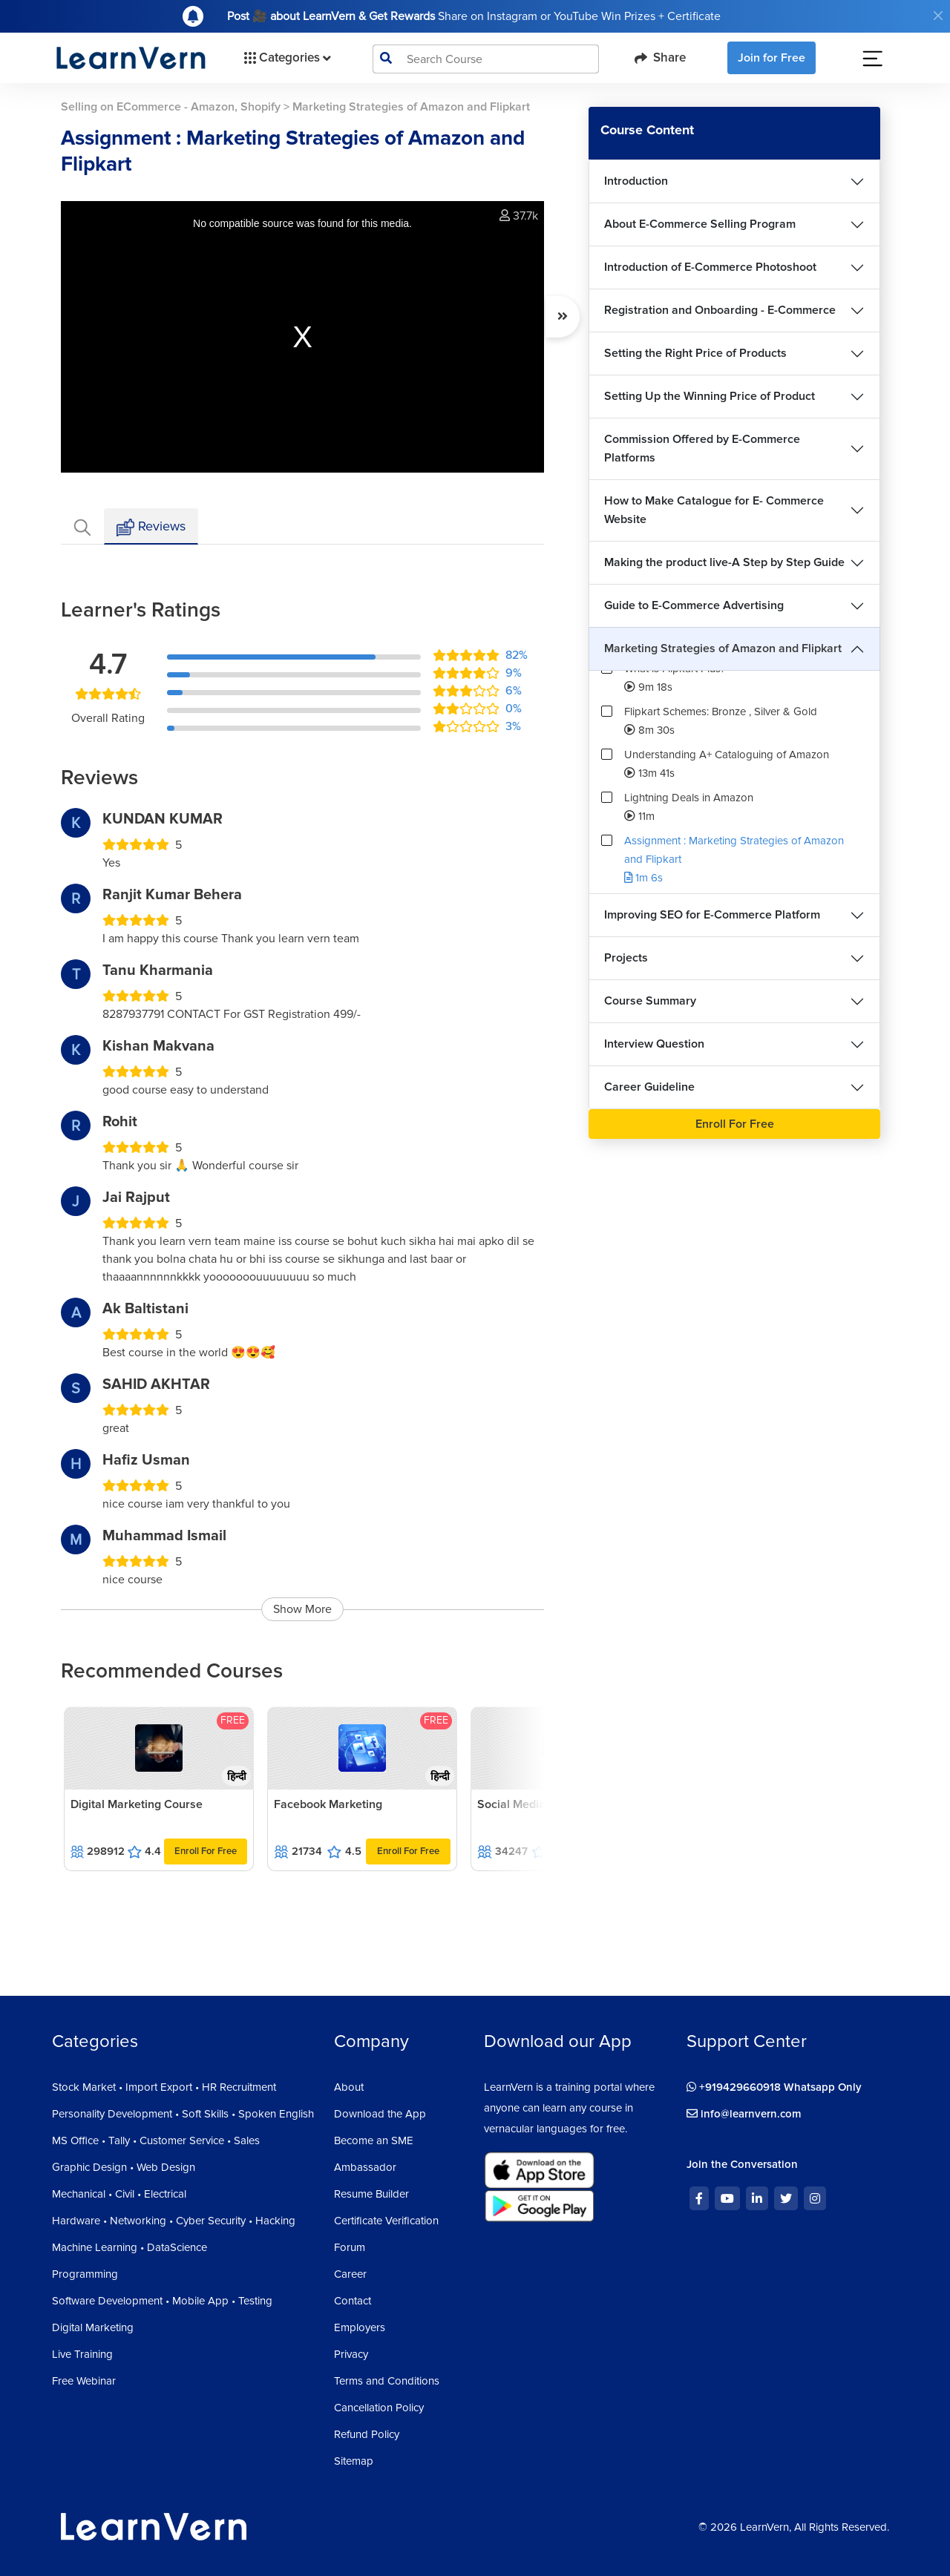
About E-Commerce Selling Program (700, 224)
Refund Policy (366, 2434)
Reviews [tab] (151, 527)
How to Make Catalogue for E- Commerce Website (714, 510)
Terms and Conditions (386, 2381)
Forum (349, 2247)
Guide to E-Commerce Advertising (694, 605)
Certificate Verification (386, 2220)
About (349, 2087)
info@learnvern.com (744, 2113)
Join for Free (771, 57)
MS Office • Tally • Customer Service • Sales (156, 2140)
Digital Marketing (93, 2327)
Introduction (636, 181)
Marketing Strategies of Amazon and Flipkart (723, 648)
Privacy (351, 2354)
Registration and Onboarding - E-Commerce (720, 310)
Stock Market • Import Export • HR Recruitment (164, 2087)
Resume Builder (371, 2194)
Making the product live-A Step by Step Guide (724, 562)
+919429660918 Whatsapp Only (774, 2087)
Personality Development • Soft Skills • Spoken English (183, 2113)
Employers (359, 2327)
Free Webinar (84, 2381)
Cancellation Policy (379, 2407)
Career (350, 2274)
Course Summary (650, 1000)
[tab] (82, 526)
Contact (352, 2300)
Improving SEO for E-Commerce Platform (712, 914)
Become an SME (373, 2140)
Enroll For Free (205, 1851)
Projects (626, 957)
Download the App (380, 2113)
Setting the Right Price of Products (695, 353)
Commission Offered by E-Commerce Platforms (702, 448)
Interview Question (654, 1043)
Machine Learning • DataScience (129, 2247)
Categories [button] (286, 58)
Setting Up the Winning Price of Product (709, 396)
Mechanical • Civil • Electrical (119, 2194)
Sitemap (353, 2461)
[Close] (938, 15)
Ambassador (365, 2167)
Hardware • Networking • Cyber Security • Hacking (173, 2220)
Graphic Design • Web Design (123, 2167)
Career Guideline (649, 1087)
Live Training (82, 2354)
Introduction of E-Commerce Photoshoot (710, 267)
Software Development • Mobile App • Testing (162, 2300)
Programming (85, 2274)
